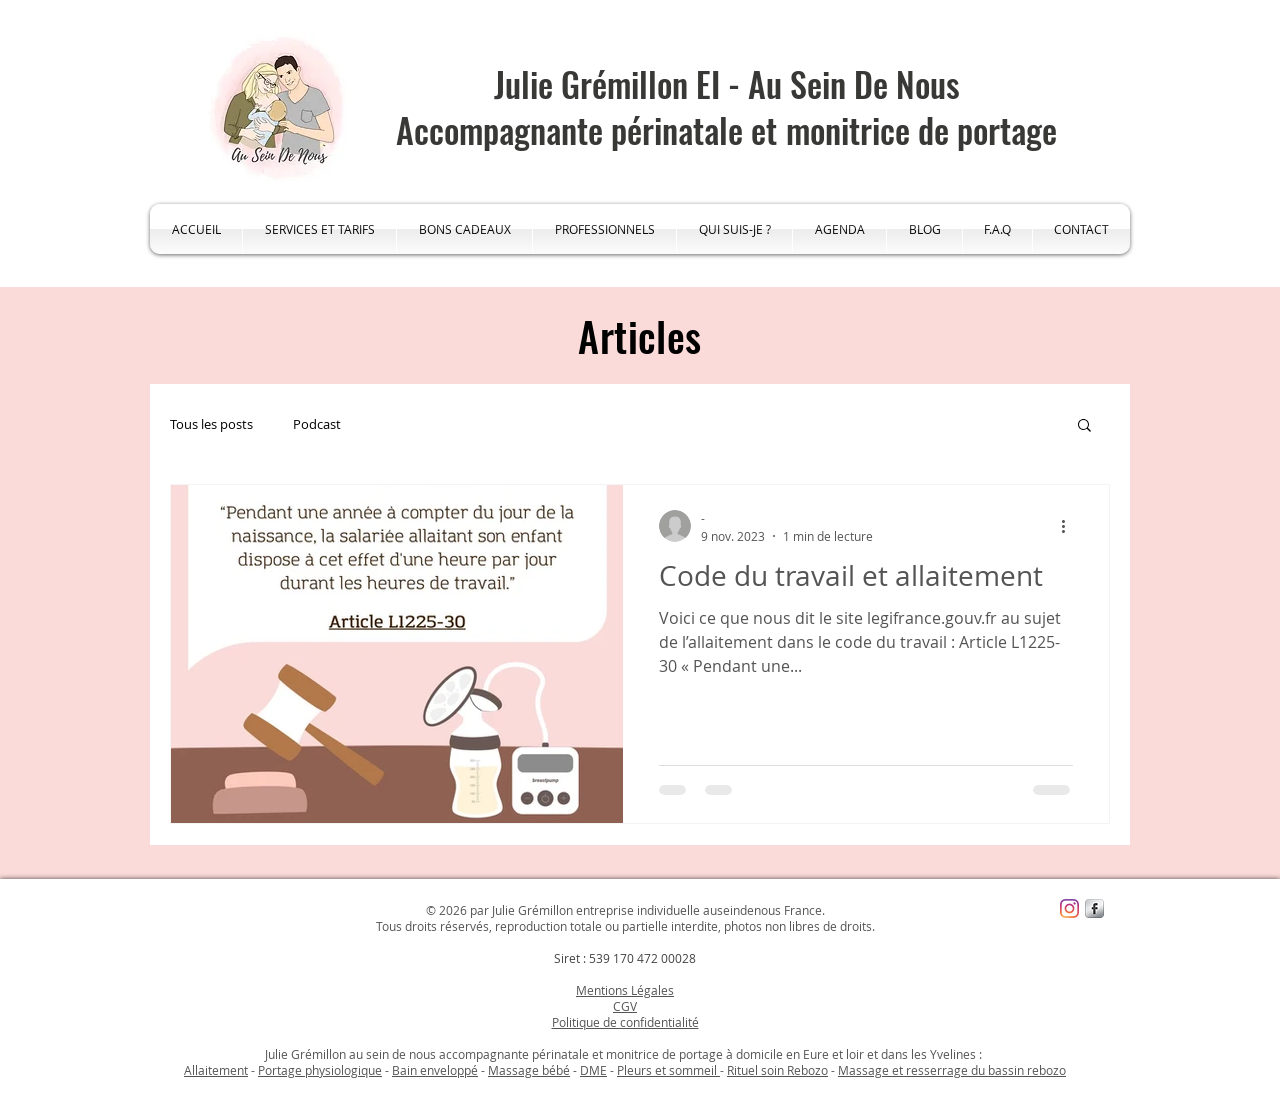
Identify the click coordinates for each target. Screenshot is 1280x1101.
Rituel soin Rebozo (777, 1070)
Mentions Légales (625, 990)
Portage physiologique (320, 1070)
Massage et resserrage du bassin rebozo (952, 1070)
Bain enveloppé (435, 1070)
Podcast (317, 424)
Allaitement (216, 1070)
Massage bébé (529, 1070)
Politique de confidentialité (625, 1022)
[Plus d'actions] (1070, 526)
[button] (1084, 426)
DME (593, 1070)
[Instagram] (1069, 908)
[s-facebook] (1094, 908)
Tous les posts (211, 424)
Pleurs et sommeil (668, 1070)
